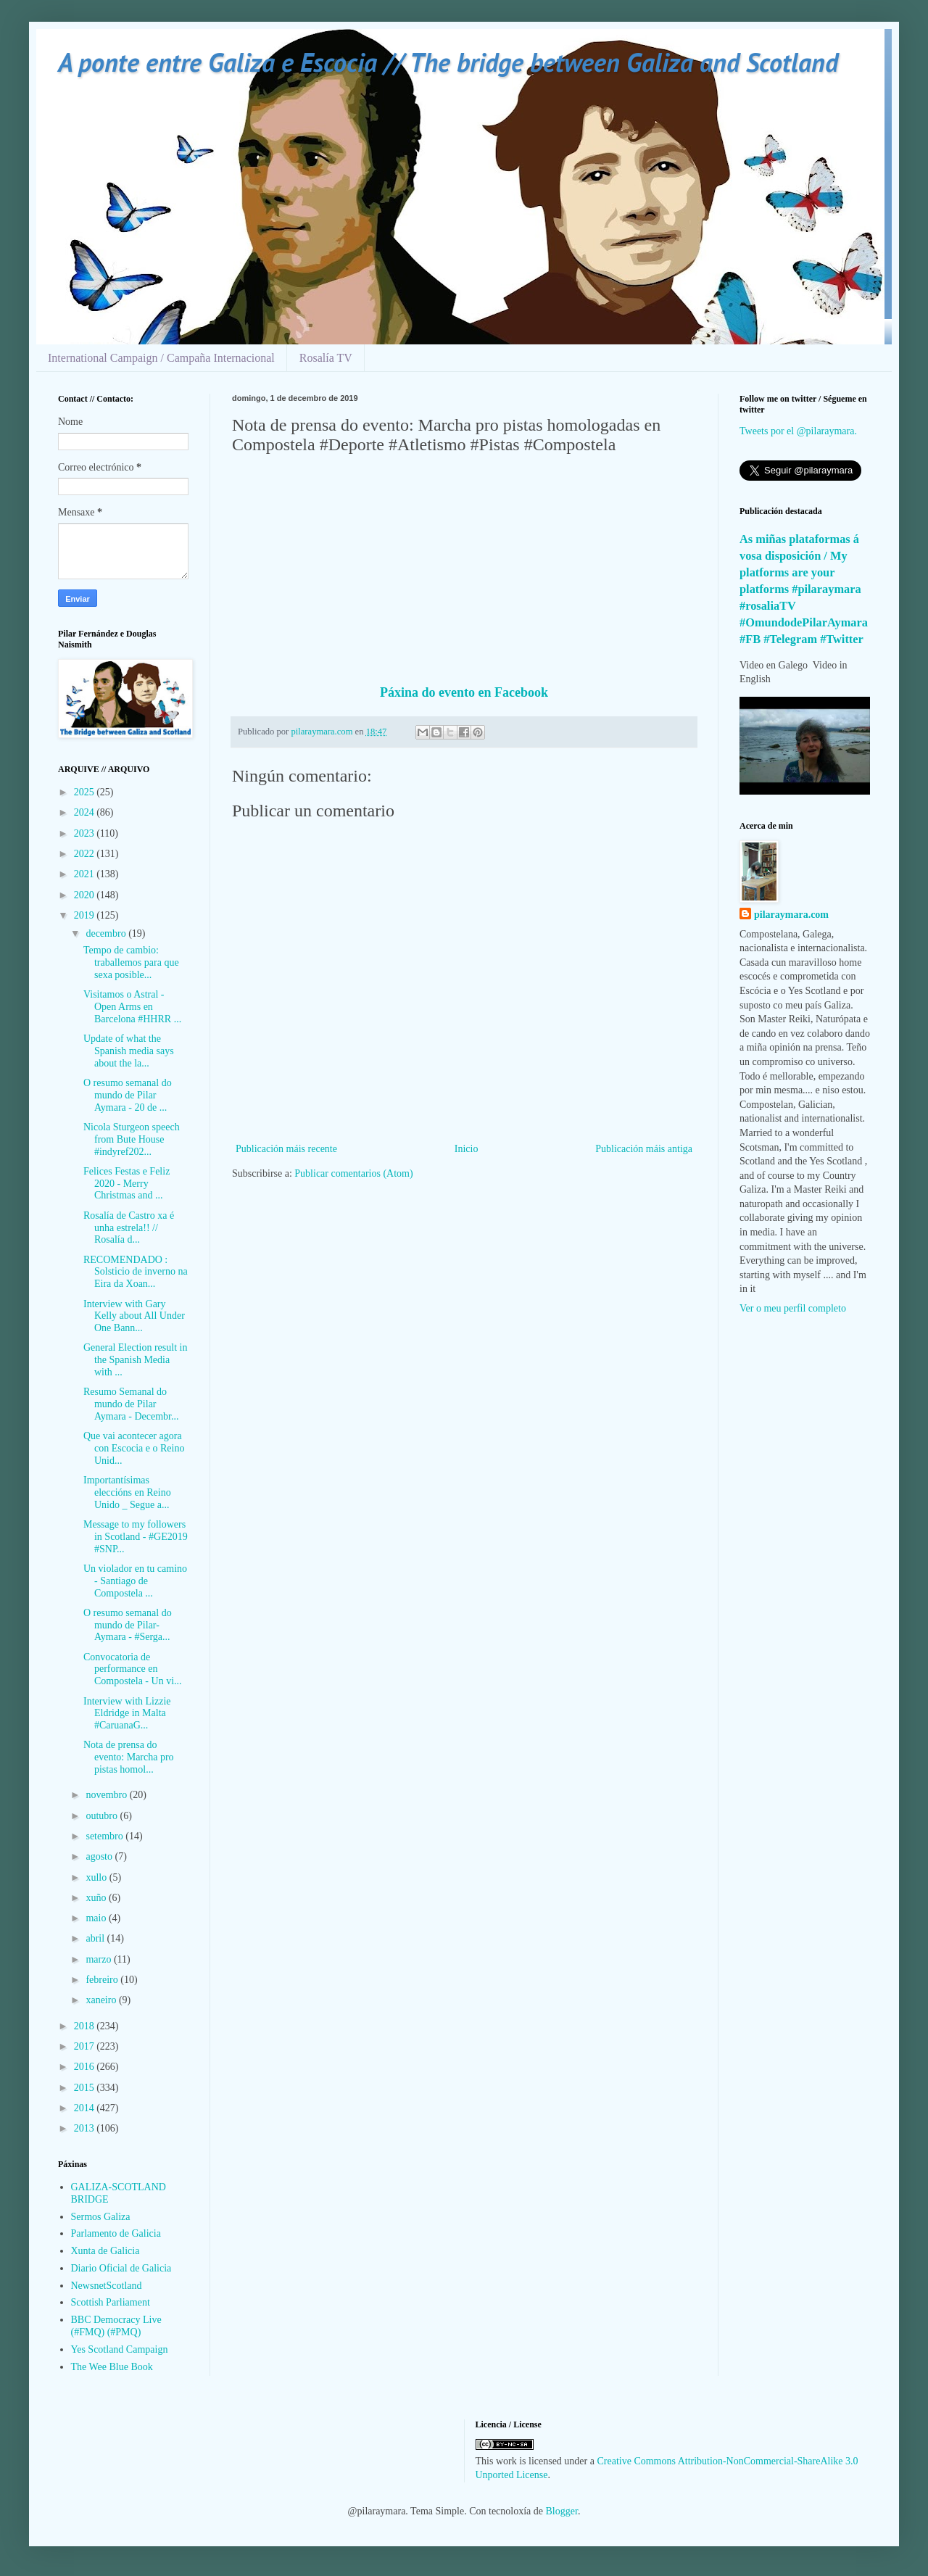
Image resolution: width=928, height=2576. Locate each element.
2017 (85, 2046)
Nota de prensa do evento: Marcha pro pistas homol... (128, 1757)
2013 (85, 2128)
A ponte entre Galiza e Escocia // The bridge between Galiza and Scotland (448, 62)
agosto (100, 1856)
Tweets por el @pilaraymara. (798, 431)
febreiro (103, 1979)
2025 (85, 792)
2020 (85, 895)
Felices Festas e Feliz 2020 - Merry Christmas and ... (126, 1183)
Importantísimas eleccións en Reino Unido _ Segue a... (127, 1492)
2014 (85, 2108)
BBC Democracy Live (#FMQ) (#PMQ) (116, 2325)
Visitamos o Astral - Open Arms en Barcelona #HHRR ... (132, 1006)
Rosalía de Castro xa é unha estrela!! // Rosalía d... (128, 1228)
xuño (97, 1897)
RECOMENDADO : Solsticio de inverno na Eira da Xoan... (135, 1272)
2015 (85, 2087)
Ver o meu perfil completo (793, 1308)
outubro (103, 1815)
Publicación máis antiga (643, 1148)
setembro (105, 1836)
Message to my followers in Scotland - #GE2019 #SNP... (135, 1536)
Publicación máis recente (286, 1148)
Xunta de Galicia (105, 2250)
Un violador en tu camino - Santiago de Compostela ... (135, 1581)
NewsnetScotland (106, 2285)
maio (97, 1918)
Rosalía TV (325, 358)
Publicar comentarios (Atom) (353, 1173)
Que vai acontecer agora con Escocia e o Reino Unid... (133, 1448)
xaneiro (102, 2000)
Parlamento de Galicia (116, 2233)
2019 (85, 915)
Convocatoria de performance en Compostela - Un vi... (132, 1669)
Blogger (562, 2511)
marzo (99, 1959)
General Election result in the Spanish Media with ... (135, 1360)
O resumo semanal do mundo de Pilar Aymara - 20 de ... (127, 1095)
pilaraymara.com (791, 914)
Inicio (466, 1148)
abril (96, 1938)
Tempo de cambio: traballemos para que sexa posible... (131, 962)
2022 (85, 853)
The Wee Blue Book (112, 2366)
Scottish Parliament (110, 2302)
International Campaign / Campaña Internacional (161, 358)
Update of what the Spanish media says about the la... (128, 1051)
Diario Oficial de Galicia (121, 2268)
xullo (97, 1877)
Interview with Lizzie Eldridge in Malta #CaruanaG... (127, 1713)
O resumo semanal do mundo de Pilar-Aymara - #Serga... (127, 1625)
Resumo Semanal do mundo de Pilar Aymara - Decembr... (131, 1404)
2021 (85, 874)
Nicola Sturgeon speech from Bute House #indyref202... (131, 1139)
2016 (85, 2066)
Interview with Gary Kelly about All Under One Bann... (134, 1316)
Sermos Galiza (100, 2216)
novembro (107, 1794)
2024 (85, 812)
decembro (107, 933)
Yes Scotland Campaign (119, 2349)
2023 (85, 833)
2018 (85, 2026)
